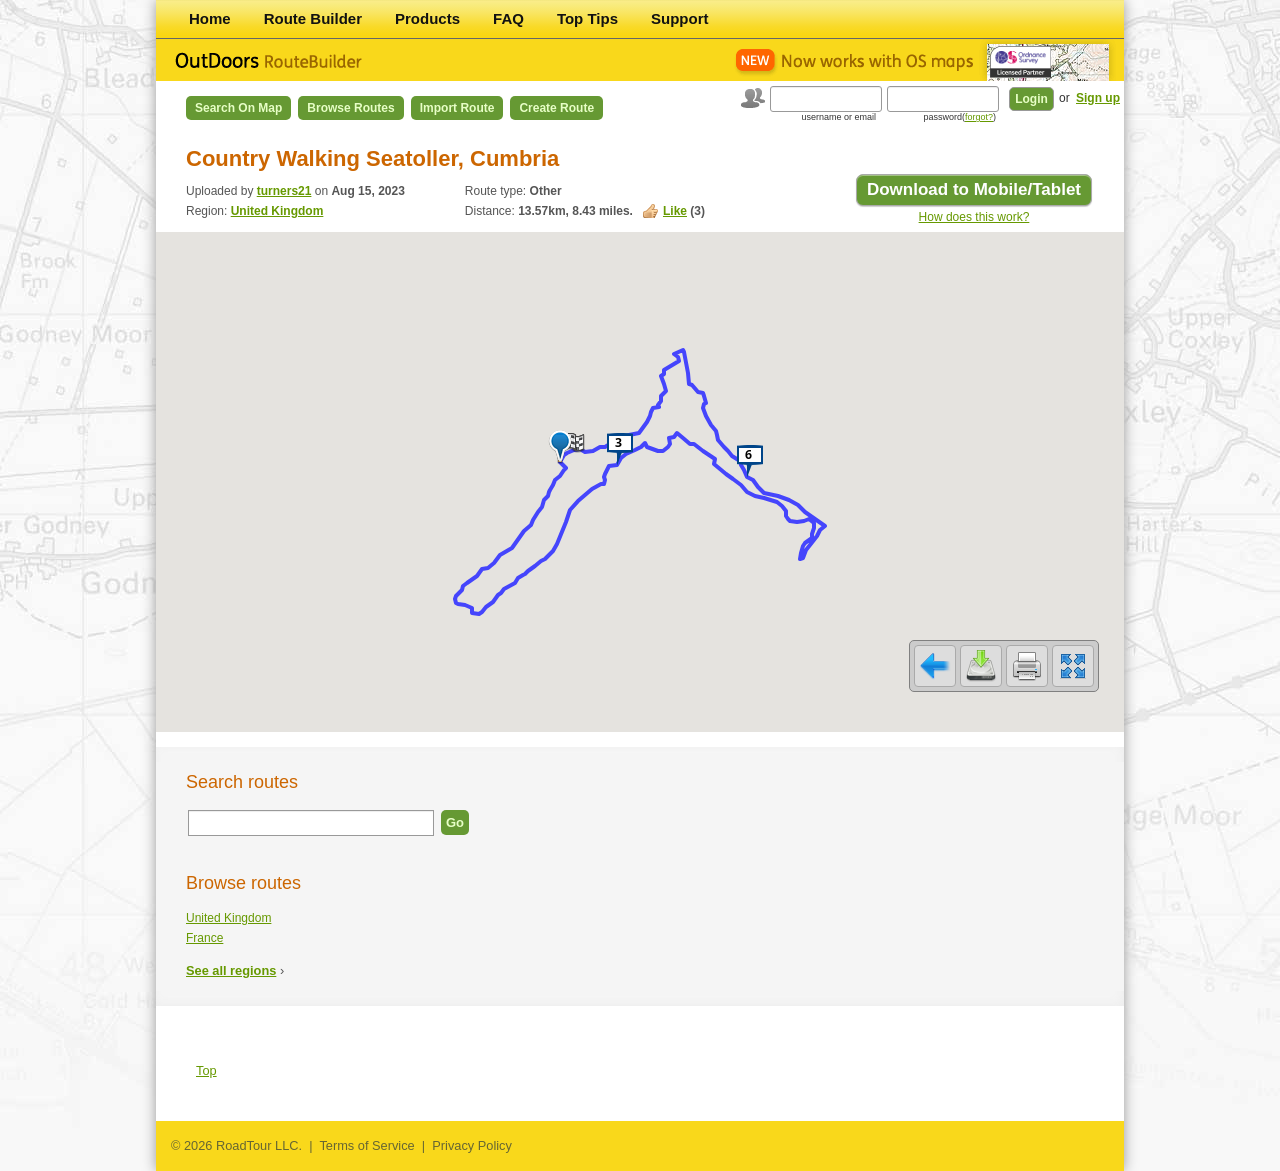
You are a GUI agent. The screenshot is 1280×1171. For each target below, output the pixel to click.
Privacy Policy (472, 1145)
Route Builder (313, 18)
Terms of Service (366, 1145)
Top (206, 1070)
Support (680, 18)
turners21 (284, 191)
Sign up (1098, 98)
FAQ (508, 18)
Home (210, 18)
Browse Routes (350, 108)
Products (427, 18)
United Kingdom (277, 211)
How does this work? (974, 217)
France (204, 938)
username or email (838, 117)
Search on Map (238, 108)
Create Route (556, 108)
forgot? (979, 117)
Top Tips (587, 18)
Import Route (457, 108)
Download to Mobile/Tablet (974, 189)
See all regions (231, 970)
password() (959, 117)
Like (675, 211)
